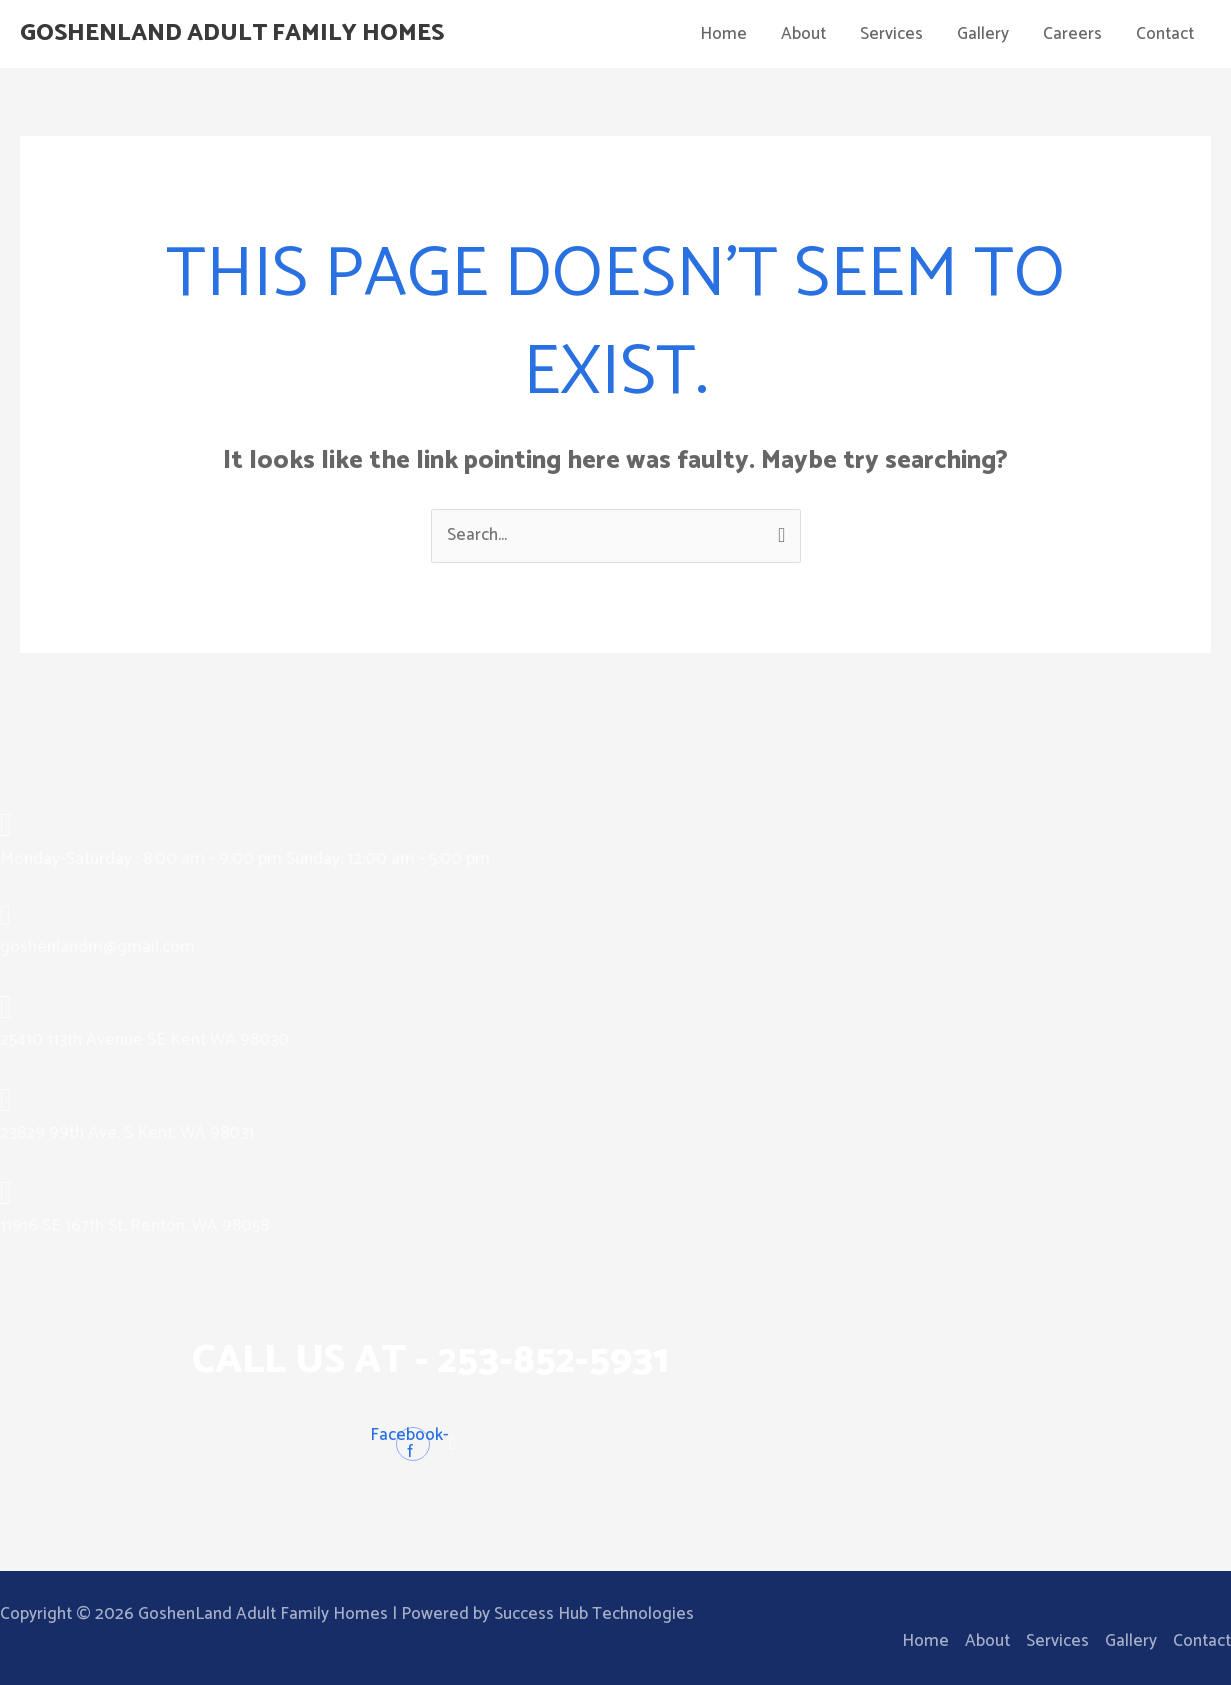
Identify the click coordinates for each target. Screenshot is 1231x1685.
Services (891, 34)
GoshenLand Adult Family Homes (243, 34)
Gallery (983, 34)
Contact (1165, 34)
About (803, 34)
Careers (1072, 34)
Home (723, 34)
